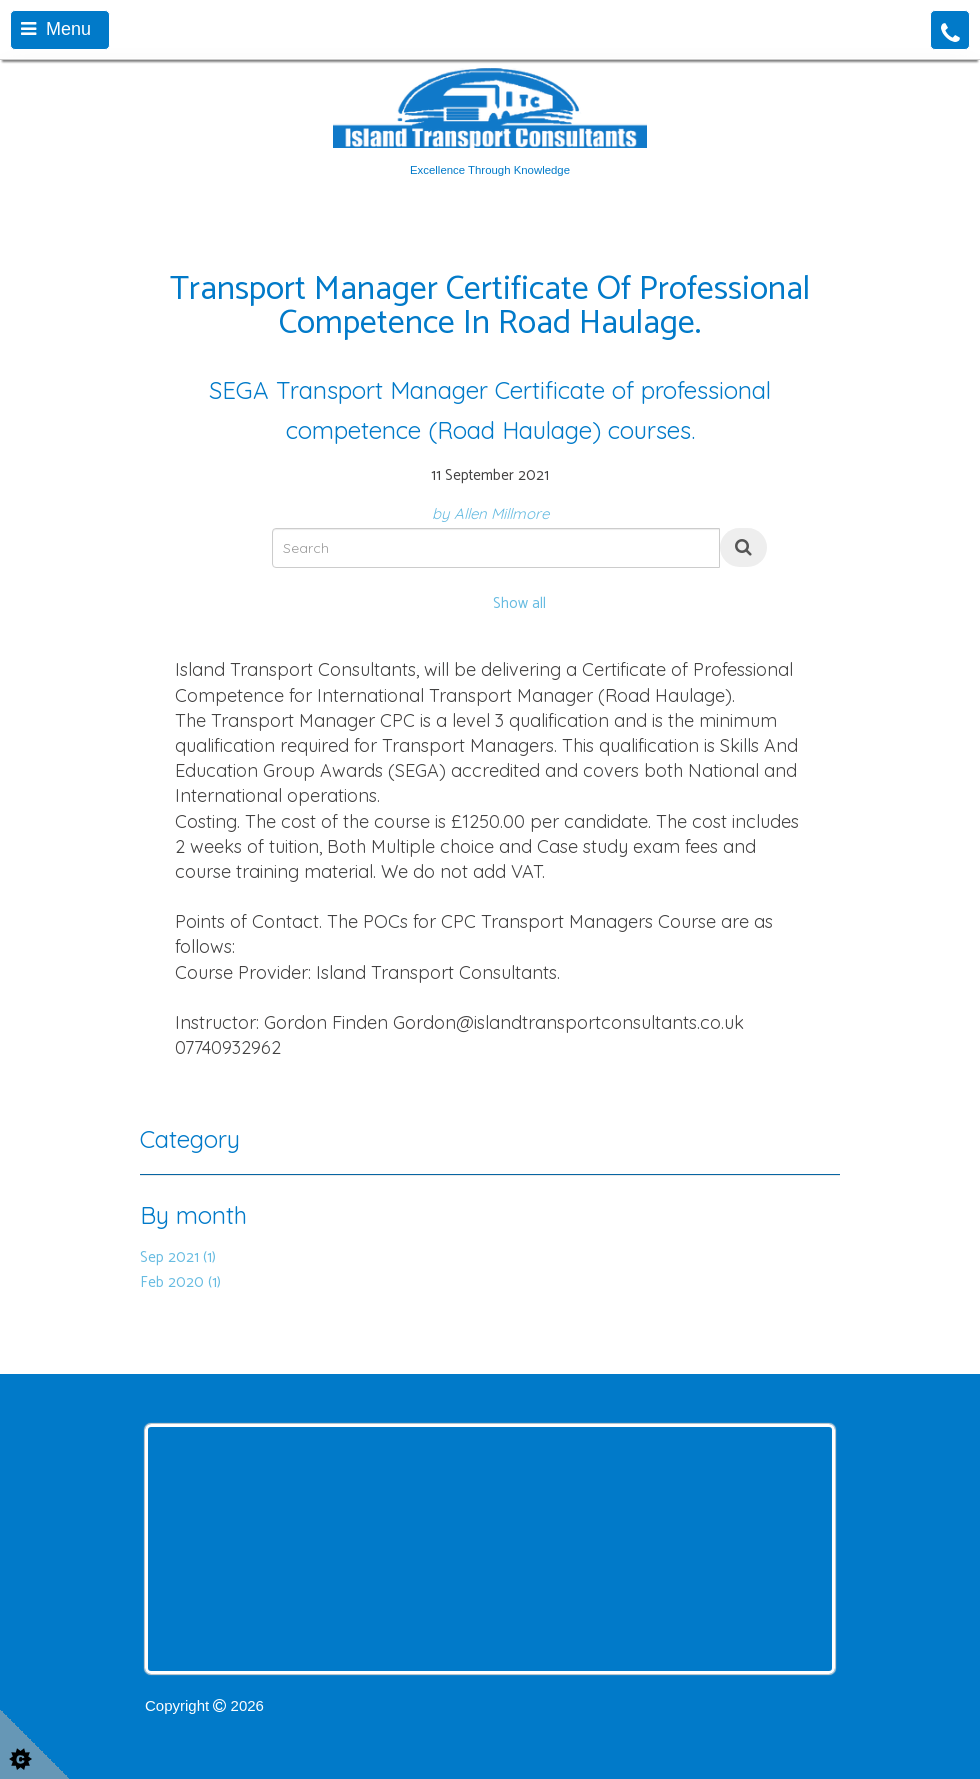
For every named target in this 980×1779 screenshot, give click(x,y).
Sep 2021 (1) (178, 1257)
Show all (519, 603)
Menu (56, 29)
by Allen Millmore (490, 513)
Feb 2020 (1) (180, 1282)
